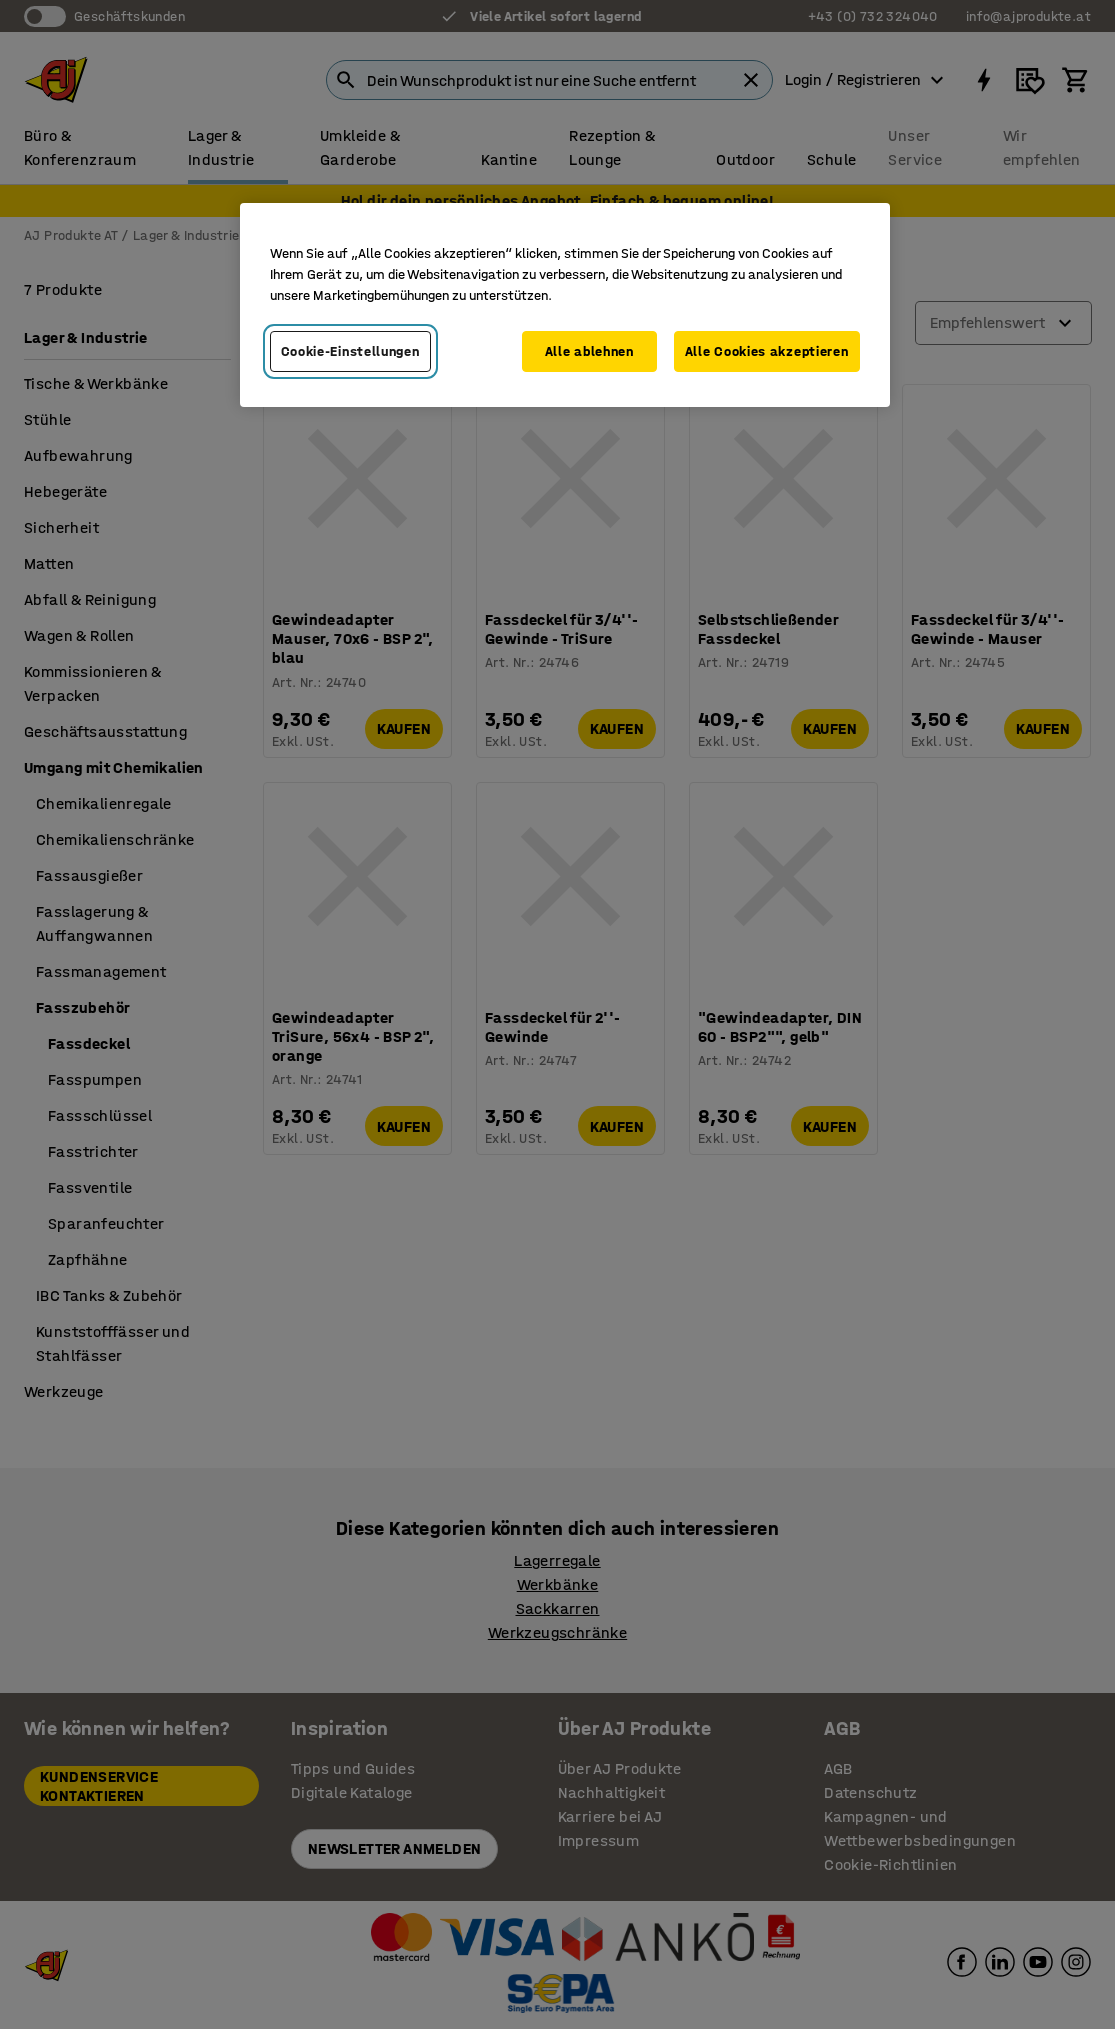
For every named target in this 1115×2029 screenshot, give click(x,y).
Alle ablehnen (589, 351)
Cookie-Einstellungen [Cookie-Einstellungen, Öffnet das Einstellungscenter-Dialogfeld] (350, 351)
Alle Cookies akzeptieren (767, 351)
